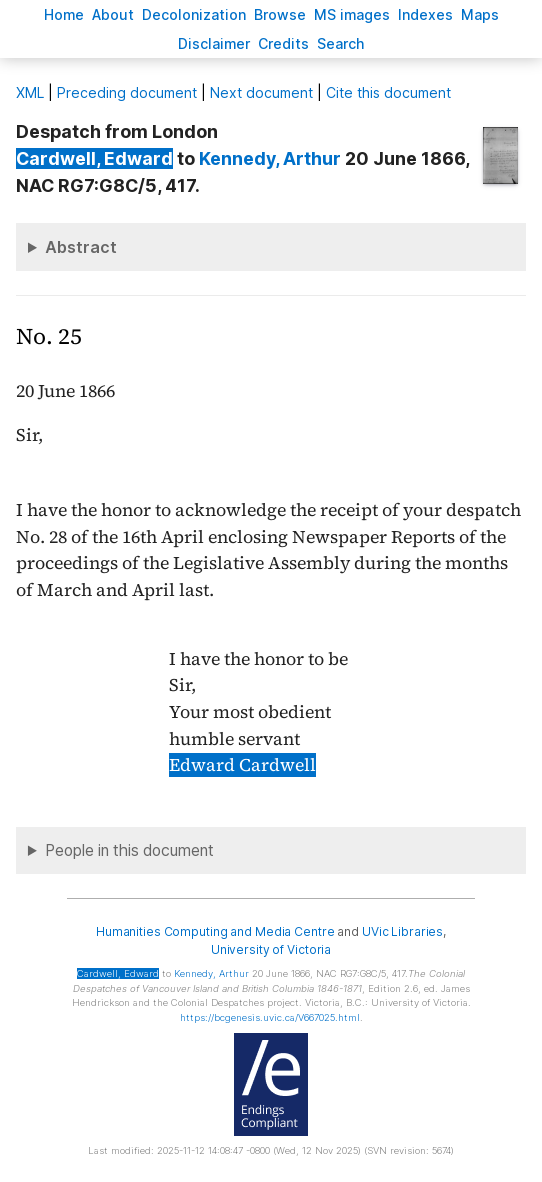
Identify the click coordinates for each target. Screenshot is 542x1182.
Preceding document (127, 92)
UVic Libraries (402, 931)
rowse (280, 14)
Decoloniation (194, 14)
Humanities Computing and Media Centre (215, 931)
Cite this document (388, 92)
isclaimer (214, 43)
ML (30, 92)
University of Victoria (271, 949)
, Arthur (270, 158)
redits (283, 43)
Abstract (81, 247)
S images (352, 14)
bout (113, 14)
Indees (425, 14)
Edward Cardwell (242, 765)
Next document (261, 92)
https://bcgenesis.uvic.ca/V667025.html (270, 1017)
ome (64, 14)
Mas (480, 14)
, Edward (94, 158)
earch (341, 43)
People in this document (129, 850)
